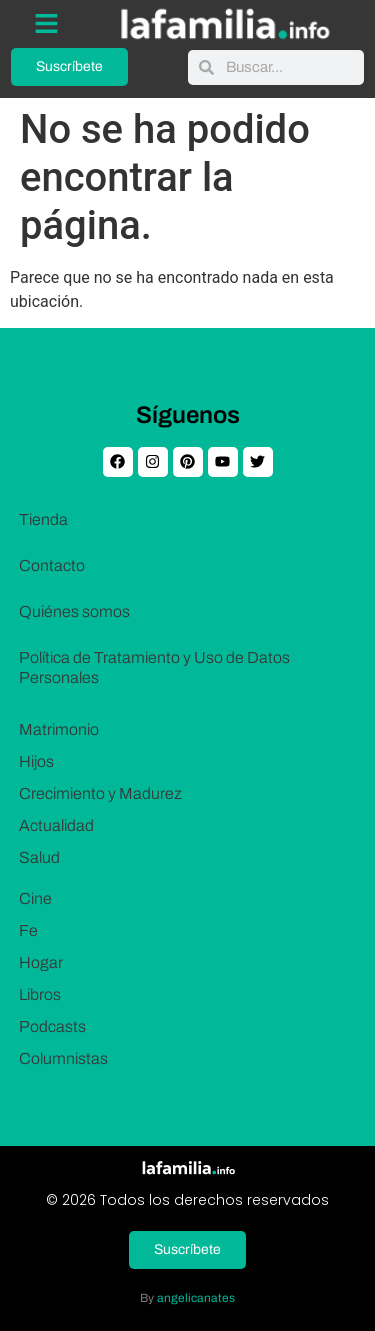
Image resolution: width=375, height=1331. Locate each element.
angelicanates (196, 1298)
